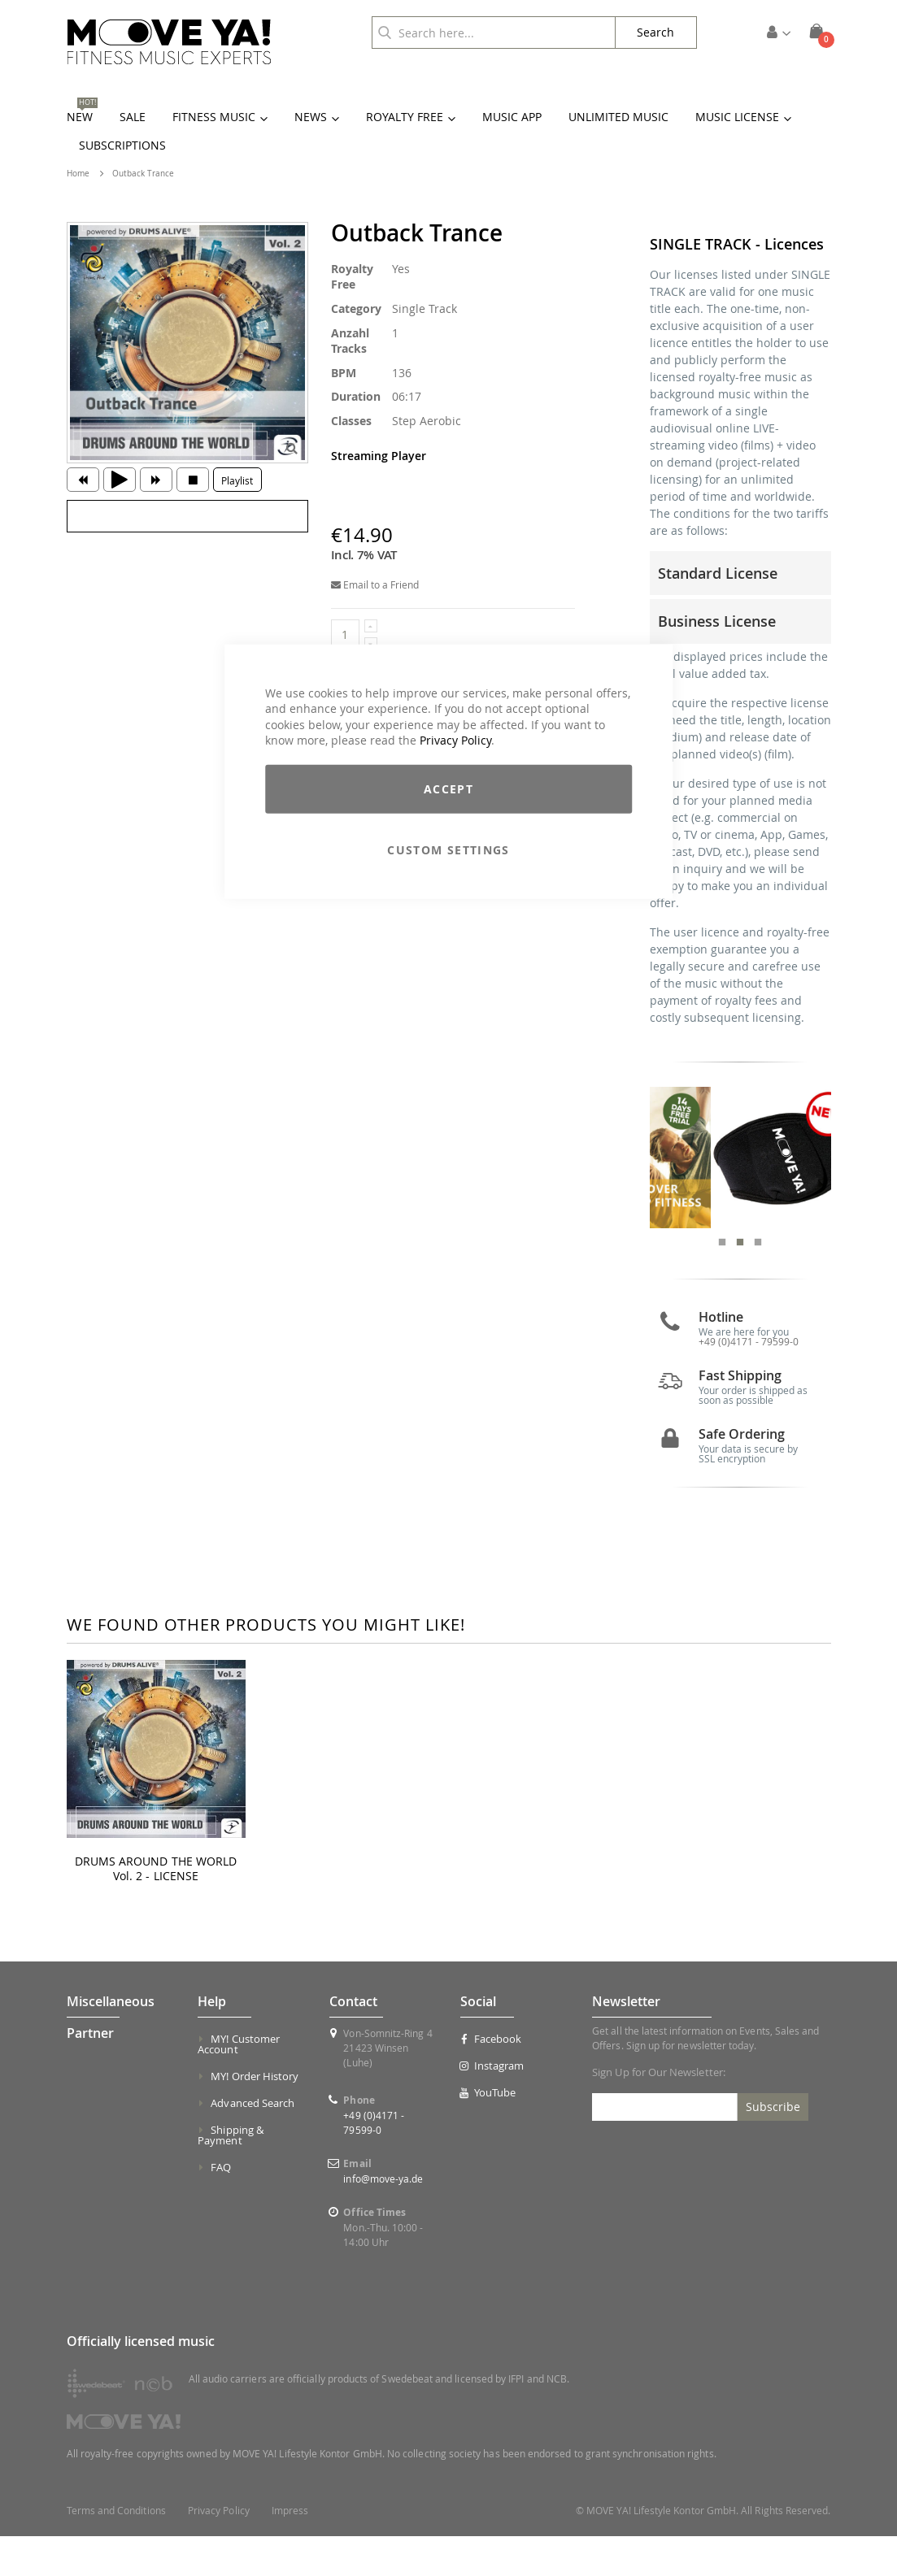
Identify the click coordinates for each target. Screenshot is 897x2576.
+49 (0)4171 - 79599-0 (749, 1381)
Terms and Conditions (116, 2550)
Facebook (490, 2078)
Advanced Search (252, 2142)
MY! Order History (254, 2116)
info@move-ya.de (383, 2218)
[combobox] (494, 32)
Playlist (237, 480)
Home (78, 173)
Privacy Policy (455, 740)
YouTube (488, 2132)
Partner (90, 2073)
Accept (448, 789)
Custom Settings (448, 850)
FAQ (221, 2207)
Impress (290, 2550)
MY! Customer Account (239, 2083)
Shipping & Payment (230, 2174)
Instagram (492, 2105)
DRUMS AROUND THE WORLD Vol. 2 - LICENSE (156, 1909)
